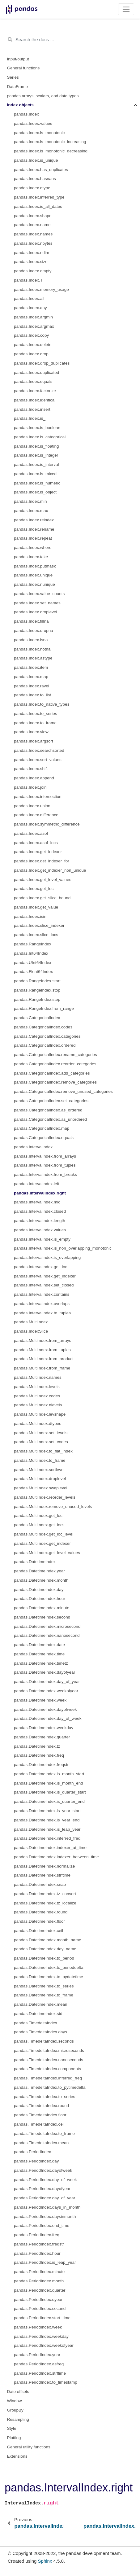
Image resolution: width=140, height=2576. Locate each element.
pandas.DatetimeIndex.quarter (42, 1737)
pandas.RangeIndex (32, 944)
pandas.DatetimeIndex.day (39, 1589)
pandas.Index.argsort (33, 741)
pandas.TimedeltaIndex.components (47, 2068)
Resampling (18, 2419)
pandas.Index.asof (31, 833)
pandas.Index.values (33, 123)
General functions (23, 68)
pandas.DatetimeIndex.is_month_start (49, 1774)
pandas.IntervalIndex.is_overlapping (47, 1257)
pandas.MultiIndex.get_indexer (42, 1543)
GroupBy (15, 2410)
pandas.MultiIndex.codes (37, 1396)
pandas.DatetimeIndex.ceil (38, 1930)
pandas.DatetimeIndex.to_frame (43, 1995)
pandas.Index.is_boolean (37, 427)
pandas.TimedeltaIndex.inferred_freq (48, 2078)
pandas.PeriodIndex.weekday (41, 2336)
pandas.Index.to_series (35, 713)
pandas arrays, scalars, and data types (43, 96)
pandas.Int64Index (31, 953)
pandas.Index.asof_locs (36, 842)
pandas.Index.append (34, 778)
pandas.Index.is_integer (36, 455)
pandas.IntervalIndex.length (39, 1220)
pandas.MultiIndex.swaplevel (40, 1488)
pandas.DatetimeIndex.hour (39, 1598)
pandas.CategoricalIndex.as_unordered (50, 1119)
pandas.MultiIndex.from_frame (42, 1368)
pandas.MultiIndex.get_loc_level (43, 1534)
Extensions (17, 2456)
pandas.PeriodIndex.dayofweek (43, 2170)
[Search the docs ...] (70, 39)
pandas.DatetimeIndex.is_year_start (47, 1810)
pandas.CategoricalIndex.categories (47, 1036)
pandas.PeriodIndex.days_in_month (47, 2207)
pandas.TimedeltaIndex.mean (41, 2142)
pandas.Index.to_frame (35, 723)
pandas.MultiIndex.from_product (44, 1358)
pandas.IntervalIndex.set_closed (44, 1285)
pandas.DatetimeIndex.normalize (44, 1866)
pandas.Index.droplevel (35, 612)
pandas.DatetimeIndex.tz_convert (45, 1893)
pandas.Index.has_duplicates (41, 169)
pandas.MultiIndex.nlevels (38, 1405)
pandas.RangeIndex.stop (37, 990)
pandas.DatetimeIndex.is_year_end (46, 1820)
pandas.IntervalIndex (33, 1147)
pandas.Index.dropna (33, 630)
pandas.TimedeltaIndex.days (40, 2032)
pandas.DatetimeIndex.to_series (44, 1986)
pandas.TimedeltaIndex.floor (40, 2115)
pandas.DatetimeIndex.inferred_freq (47, 1838)
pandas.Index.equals (33, 381)
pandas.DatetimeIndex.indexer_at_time (50, 1847)
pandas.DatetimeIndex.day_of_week (47, 1718)
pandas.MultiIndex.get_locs (39, 1524)
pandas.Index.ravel (31, 686)
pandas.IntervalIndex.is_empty (42, 1239)
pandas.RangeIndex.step (37, 999)
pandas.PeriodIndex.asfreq (39, 2364)
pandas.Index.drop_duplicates (42, 363)
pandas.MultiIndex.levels (37, 1386)
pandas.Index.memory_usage (41, 289)
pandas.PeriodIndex (32, 2151)
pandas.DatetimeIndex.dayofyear (44, 1672)
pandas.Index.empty (33, 271)
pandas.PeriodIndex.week (38, 2327)
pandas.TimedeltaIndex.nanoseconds (48, 2059)
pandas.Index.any (30, 307)
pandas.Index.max (31, 510)
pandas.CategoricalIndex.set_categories (51, 1100)
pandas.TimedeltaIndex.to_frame (44, 2133)
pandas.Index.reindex (34, 520)
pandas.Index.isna (31, 639)
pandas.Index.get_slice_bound (42, 898)
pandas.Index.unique (33, 575)
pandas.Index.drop (31, 354)
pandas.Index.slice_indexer (39, 925)
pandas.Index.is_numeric (37, 483)
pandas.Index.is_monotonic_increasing (50, 141)
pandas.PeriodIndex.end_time (41, 2225)
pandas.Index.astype (33, 658)
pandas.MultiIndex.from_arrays (42, 1340)
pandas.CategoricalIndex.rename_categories (55, 1054)
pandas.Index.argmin (33, 317)
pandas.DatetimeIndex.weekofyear (46, 1691)
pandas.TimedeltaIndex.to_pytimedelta (49, 2087)
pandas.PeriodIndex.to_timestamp (45, 2382)
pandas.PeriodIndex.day (36, 2161)
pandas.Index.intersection (38, 796)
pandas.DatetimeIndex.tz (37, 1746)
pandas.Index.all (29, 298)
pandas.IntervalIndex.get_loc (40, 1266)
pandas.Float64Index (33, 971)
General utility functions (28, 2447)
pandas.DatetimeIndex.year (39, 1571)
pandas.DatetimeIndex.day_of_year (47, 1681)
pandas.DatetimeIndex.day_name (45, 1949)
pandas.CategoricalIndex (37, 1017)
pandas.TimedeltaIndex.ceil (39, 2124)
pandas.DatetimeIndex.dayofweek (45, 1709)
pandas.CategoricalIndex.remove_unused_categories (63, 1091)
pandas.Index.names (33, 234)
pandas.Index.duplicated (36, 372)
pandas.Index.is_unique (36, 160)
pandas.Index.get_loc (33, 888)
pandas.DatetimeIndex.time (39, 1654)
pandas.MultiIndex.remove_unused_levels (53, 1506)
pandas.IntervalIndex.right (40, 1193)
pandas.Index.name (32, 224)
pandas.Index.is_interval (36, 464)
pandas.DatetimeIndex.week (40, 1700)
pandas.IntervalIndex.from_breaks (45, 1174)
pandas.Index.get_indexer (38, 851)
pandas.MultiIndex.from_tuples (42, 1349)
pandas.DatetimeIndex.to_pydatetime (48, 1976)
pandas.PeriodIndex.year (37, 2354)
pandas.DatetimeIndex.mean (40, 2004)
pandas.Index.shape (33, 215)
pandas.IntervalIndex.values (40, 1230)
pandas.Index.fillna (31, 621)
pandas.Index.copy (31, 335)
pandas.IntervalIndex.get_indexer (45, 1276)
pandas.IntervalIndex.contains (41, 1294)
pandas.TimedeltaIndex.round (41, 2105)
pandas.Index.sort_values (38, 759)
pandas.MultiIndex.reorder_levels (44, 1497)
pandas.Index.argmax (34, 326)
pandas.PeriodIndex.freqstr (39, 2244)
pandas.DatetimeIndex (35, 1561)
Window (14, 2401)
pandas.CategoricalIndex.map (41, 1128)
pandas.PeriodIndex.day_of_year (44, 2198)
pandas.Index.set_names (37, 603)
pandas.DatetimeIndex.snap (40, 1884)
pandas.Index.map (31, 676)
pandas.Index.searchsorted (39, 750)
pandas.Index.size (31, 261)
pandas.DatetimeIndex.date (39, 1644)
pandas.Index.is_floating (36, 446)
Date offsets (18, 2391)
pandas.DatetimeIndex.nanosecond (46, 1635)
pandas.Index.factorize (35, 390)
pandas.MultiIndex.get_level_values (47, 1552)
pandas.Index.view (31, 731)
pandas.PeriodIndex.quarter (40, 2290)
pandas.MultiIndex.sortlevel (39, 1469)
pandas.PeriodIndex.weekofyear (44, 2345)
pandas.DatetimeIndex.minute (41, 1608)
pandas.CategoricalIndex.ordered (45, 1045)
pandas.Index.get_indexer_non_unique (50, 870)
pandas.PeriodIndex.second (40, 2308)
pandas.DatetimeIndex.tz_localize (45, 1903)
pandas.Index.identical (34, 400)
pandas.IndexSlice (31, 1331)
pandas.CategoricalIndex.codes (43, 1027)
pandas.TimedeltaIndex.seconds (44, 2041)
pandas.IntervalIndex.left (36, 1183)
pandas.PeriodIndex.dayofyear (42, 2188)
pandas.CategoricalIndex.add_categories (52, 1073)
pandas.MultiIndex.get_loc (38, 1515)
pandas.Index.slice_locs (36, 934)
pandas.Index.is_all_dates (38, 206)
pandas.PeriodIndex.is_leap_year (45, 2262)
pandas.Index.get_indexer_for (41, 861)
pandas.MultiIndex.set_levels (40, 1432)
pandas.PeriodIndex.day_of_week (45, 2179)
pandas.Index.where (33, 547)
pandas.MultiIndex (31, 1322)
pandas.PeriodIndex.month (39, 2281)
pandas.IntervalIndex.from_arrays (45, 1156)
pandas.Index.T (28, 280)
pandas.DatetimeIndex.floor (39, 1921)
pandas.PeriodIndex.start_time (42, 2317)
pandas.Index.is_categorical (40, 437)
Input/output (18, 59)
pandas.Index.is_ (29, 418)
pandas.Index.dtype (32, 188)
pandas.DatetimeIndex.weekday (43, 1727)
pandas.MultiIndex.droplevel (40, 1478)
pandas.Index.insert (32, 409)
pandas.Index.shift (31, 768)
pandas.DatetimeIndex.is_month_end (48, 1783)
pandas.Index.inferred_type (39, 197)
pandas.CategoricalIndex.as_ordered (48, 1110)
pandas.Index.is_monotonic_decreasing (50, 151)
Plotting (14, 2437)
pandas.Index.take (31, 556)
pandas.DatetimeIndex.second (42, 1617)
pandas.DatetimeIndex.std (38, 2013)
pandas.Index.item (31, 667)
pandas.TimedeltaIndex (35, 2023)
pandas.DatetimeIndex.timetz (41, 1663)
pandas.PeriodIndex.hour (37, 2253)
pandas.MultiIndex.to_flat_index (43, 1451)
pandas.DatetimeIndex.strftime (42, 1875)
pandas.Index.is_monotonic (39, 132)
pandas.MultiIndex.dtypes (37, 1423)
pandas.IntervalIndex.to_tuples (42, 1313)
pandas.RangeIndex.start (37, 981)
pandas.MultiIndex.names (38, 1377)
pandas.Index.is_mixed (35, 473)
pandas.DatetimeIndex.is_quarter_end (49, 1801)
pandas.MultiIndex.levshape (40, 1414)
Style (11, 2428)
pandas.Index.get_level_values (42, 879)
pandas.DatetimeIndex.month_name (47, 1940)
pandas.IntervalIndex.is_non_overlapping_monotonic (63, 1248)
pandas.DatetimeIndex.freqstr (41, 1764)
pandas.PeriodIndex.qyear (38, 2299)
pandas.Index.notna (32, 649)
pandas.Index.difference (36, 815)
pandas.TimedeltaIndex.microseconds (49, 2050)
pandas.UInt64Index (32, 962)
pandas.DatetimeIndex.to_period (44, 1958)
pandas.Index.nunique (34, 584)
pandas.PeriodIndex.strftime (40, 2373)
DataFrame (17, 86)
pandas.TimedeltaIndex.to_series (44, 2096)
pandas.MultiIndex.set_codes (41, 1441)
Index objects (20, 105)
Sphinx (45, 2561)
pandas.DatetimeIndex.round (40, 1912)
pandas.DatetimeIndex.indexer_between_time (56, 1857)
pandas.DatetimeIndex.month (41, 1580)
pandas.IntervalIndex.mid (37, 1202)
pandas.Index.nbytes (33, 243)
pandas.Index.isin (30, 916)
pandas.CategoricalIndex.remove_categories (55, 1082)
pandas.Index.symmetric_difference (47, 824)
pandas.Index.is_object (35, 492)
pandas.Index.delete (33, 344)
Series (13, 77)
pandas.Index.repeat (33, 538)
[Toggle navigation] (126, 9)
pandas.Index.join (30, 787)
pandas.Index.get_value (36, 907)
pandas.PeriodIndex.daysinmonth (45, 2216)
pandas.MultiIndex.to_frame (40, 1460)
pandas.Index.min (30, 501)
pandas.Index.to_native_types (41, 704)
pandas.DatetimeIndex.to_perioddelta (48, 1967)
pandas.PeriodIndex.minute (39, 2271)
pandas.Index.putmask (35, 566)
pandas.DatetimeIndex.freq (39, 1755)
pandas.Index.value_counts (39, 593)
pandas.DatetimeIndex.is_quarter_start (50, 1792)
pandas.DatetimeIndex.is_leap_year (47, 1829)
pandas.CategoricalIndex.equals (44, 1137)
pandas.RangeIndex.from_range (44, 1008)
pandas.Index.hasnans (35, 178)
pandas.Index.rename (34, 529)
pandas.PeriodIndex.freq (36, 2234)
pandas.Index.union (32, 806)
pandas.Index (26, 114)
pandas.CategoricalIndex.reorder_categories (55, 1064)
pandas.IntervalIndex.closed (40, 1211)
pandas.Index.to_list (32, 695)
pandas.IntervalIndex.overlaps (42, 1303)
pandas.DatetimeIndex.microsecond (47, 1626)
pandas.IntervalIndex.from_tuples (45, 1165)
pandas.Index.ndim (31, 252)
